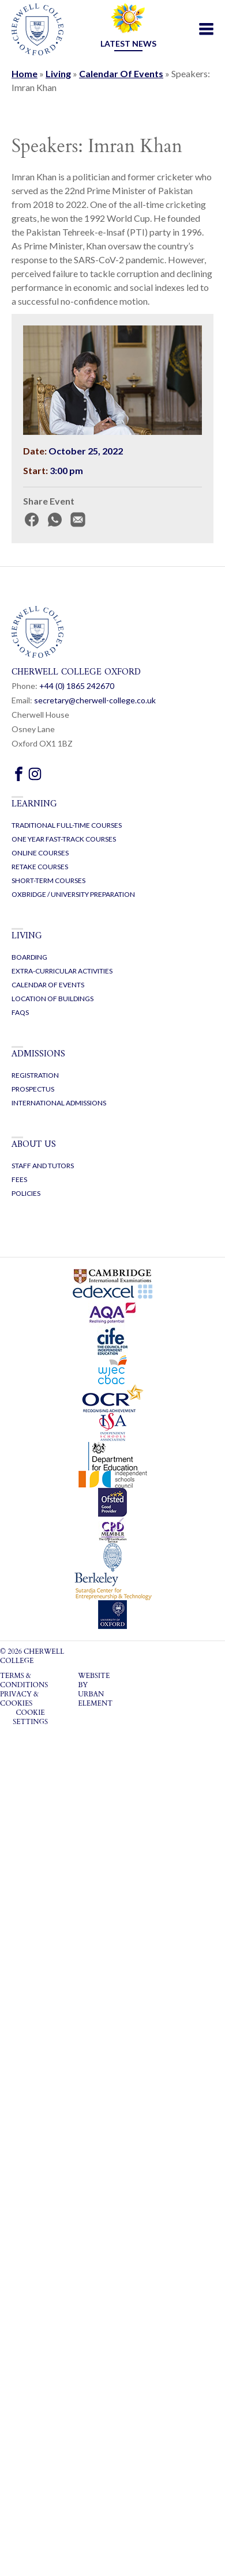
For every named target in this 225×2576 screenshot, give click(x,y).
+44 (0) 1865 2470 (76, 686)
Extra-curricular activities (62, 971)
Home (25, 73)
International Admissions (59, 1102)
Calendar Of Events (121, 73)
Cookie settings (30, 1717)
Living (58, 73)
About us (34, 1145)
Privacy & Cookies (19, 1698)
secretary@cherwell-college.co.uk (95, 700)
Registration (35, 1075)
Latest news (128, 43)
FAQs (20, 1012)
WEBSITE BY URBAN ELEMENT (95, 1689)
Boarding (29, 957)
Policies (26, 1193)
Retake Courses (40, 866)
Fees (19, 1179)
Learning (34, 804)
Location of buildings (52, 998)
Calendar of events (48, 984)
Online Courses (40, 852)
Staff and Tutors (43, 1165)
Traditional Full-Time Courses (67, 825)
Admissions (38, 1054)
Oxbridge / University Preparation (73, 894)
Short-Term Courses (48, 880)
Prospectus (33, 1089)
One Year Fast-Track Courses (64, 839)
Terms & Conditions (24, 1680)
